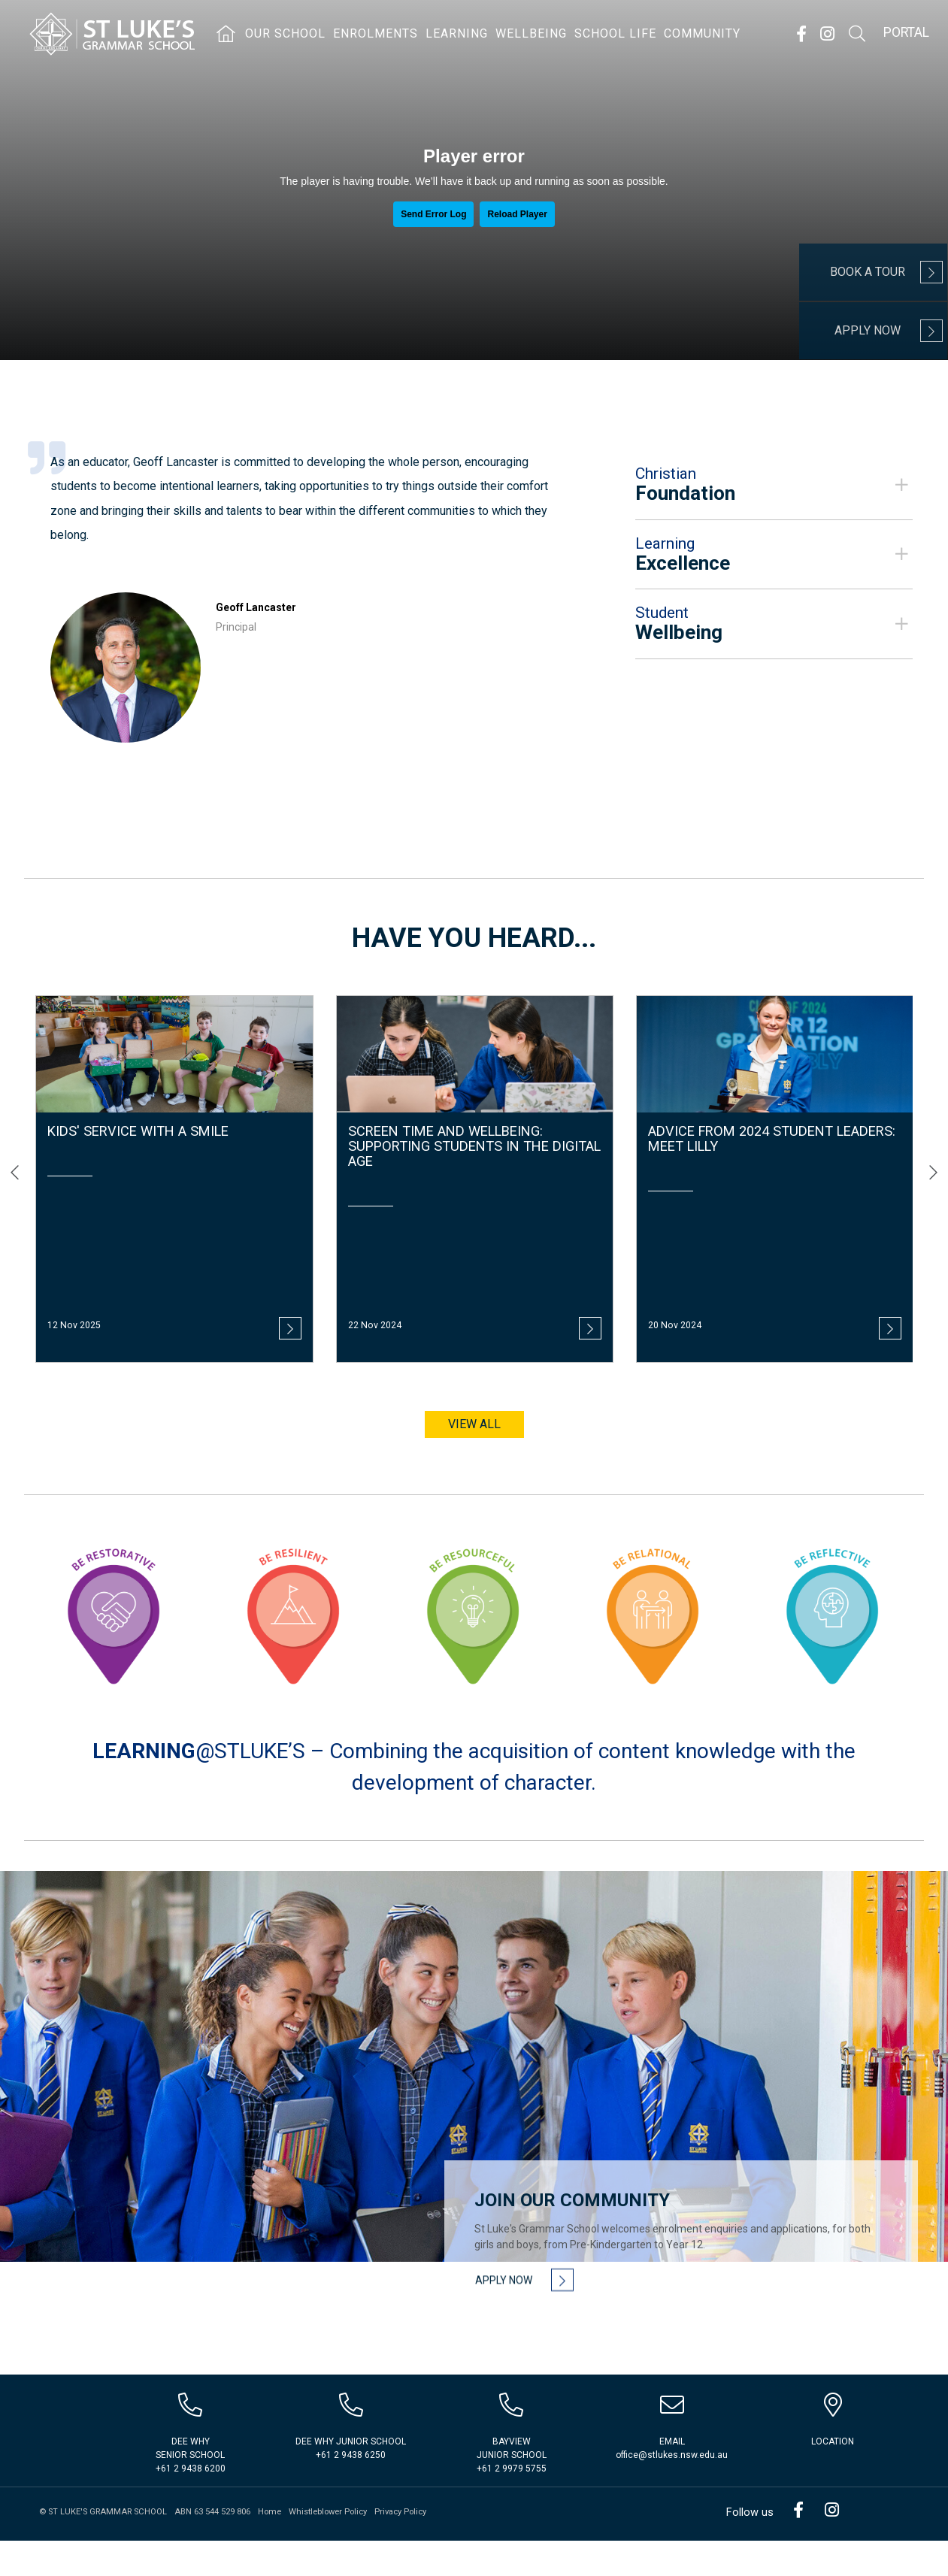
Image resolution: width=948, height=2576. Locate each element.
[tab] (774, 492)
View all (474, 1407)
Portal (906, 32)
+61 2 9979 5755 (512, 2504)
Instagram (827, 34)
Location (832, 2477)
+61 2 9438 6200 (191, 2504)
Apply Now (867, 330)
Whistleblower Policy (328, 2547)
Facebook (801, 34)
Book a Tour (867, 272)
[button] (774, 492)
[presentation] (15, 1156)
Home (269, 2547)
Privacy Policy (400, 2547)
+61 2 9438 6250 (351, 2490)
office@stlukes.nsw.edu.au (672, 2490)
